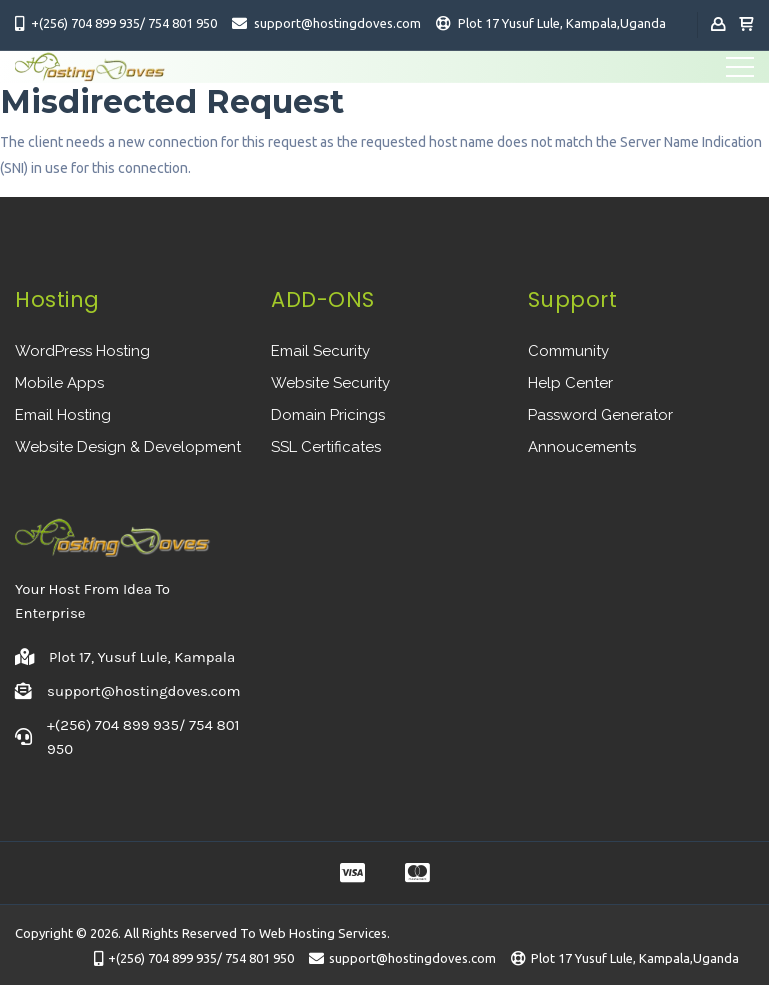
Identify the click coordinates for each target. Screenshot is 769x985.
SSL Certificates (326, 447)
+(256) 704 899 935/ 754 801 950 (124, 23)
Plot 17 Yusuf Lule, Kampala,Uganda (562, 23)
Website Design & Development (128, 447)
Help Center (570, 383)
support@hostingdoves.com (337, 23)
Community (568, 351)
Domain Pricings (328, 415)
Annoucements (582, 447)
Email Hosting (63, 415)
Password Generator (600, 415)
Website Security (330, 383)
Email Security (320, 351)
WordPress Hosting (82, 351)
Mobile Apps (59, 383)
